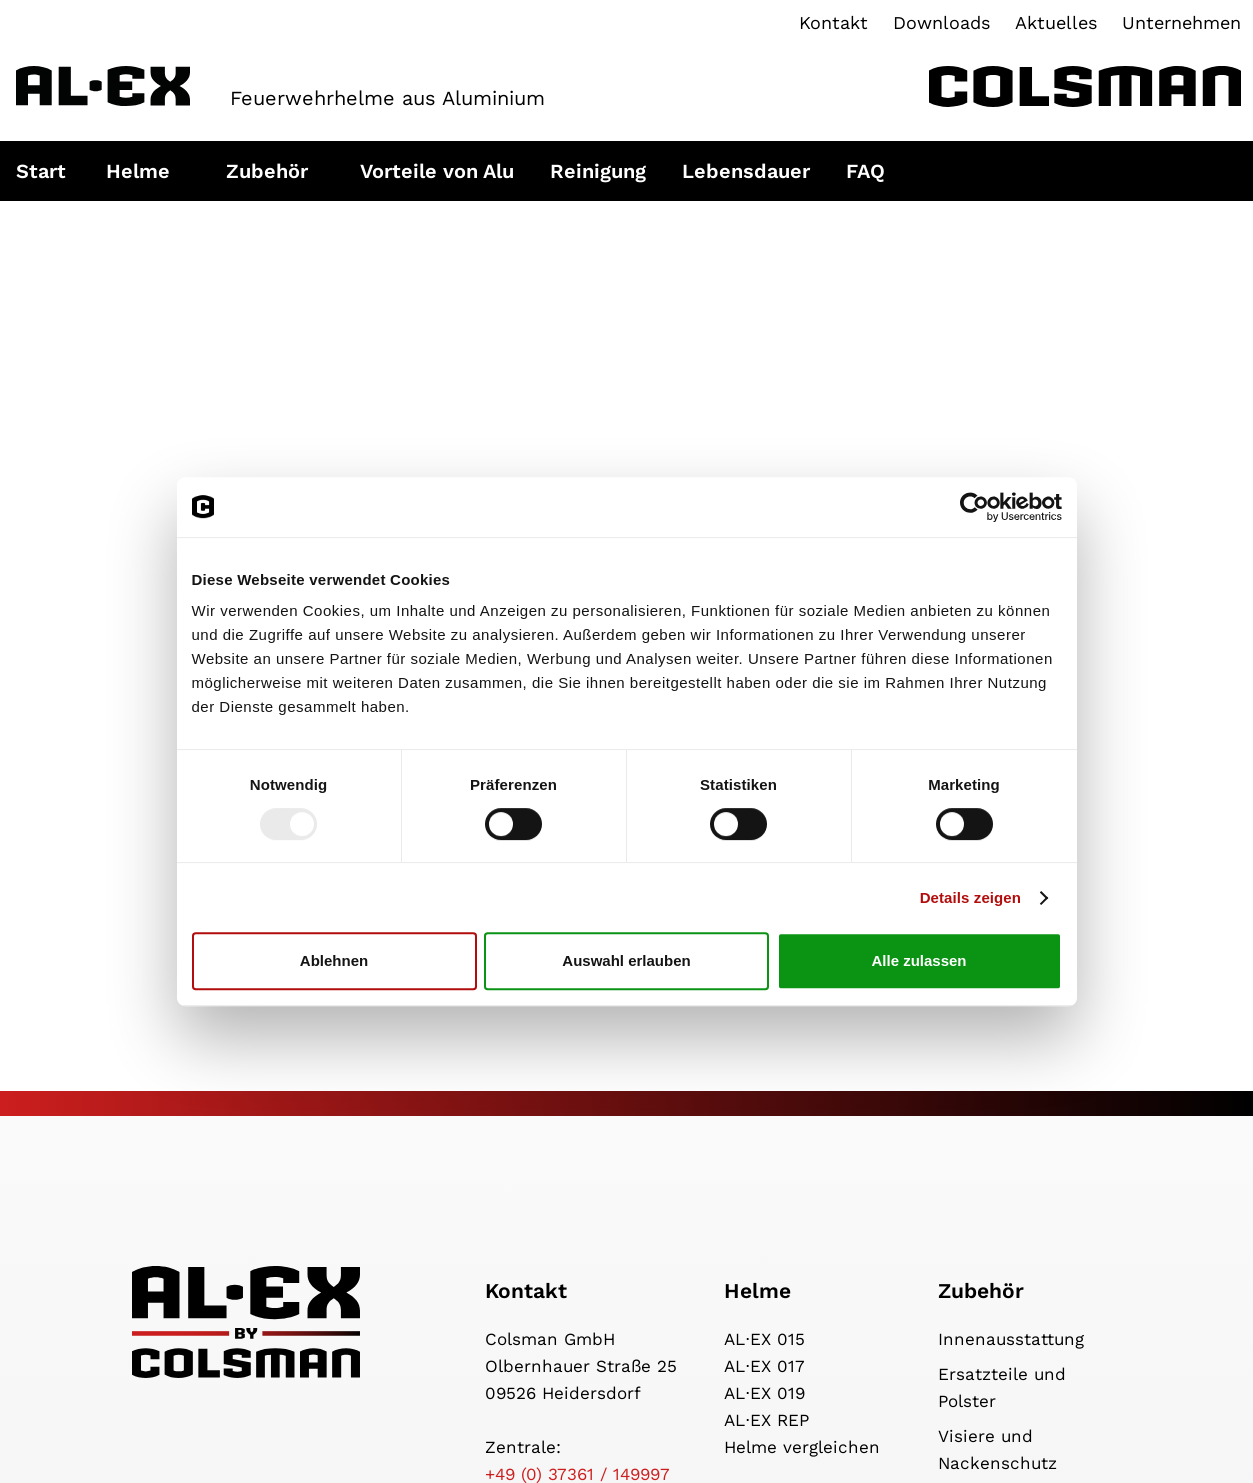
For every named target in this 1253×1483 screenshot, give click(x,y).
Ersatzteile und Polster (1002, 1387)
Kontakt (833, 22)
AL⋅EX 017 (764, 1366)
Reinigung (598, 171)
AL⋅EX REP (766, 1420)
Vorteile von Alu (437, 171)
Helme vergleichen (802, 1447)
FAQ (865, 171)
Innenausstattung (1011, 1339)
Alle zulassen (918, 960)
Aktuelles (1056, 22)
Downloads (941, 22)
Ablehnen (334, 960)
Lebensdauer (746, 171)
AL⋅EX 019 (764, 1393)
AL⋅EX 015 (764, 1339)
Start (41, 171)
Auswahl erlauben (626, 960)
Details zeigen (970, 897)
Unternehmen (1181, 22)
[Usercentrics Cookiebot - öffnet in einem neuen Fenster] (974, 507)
